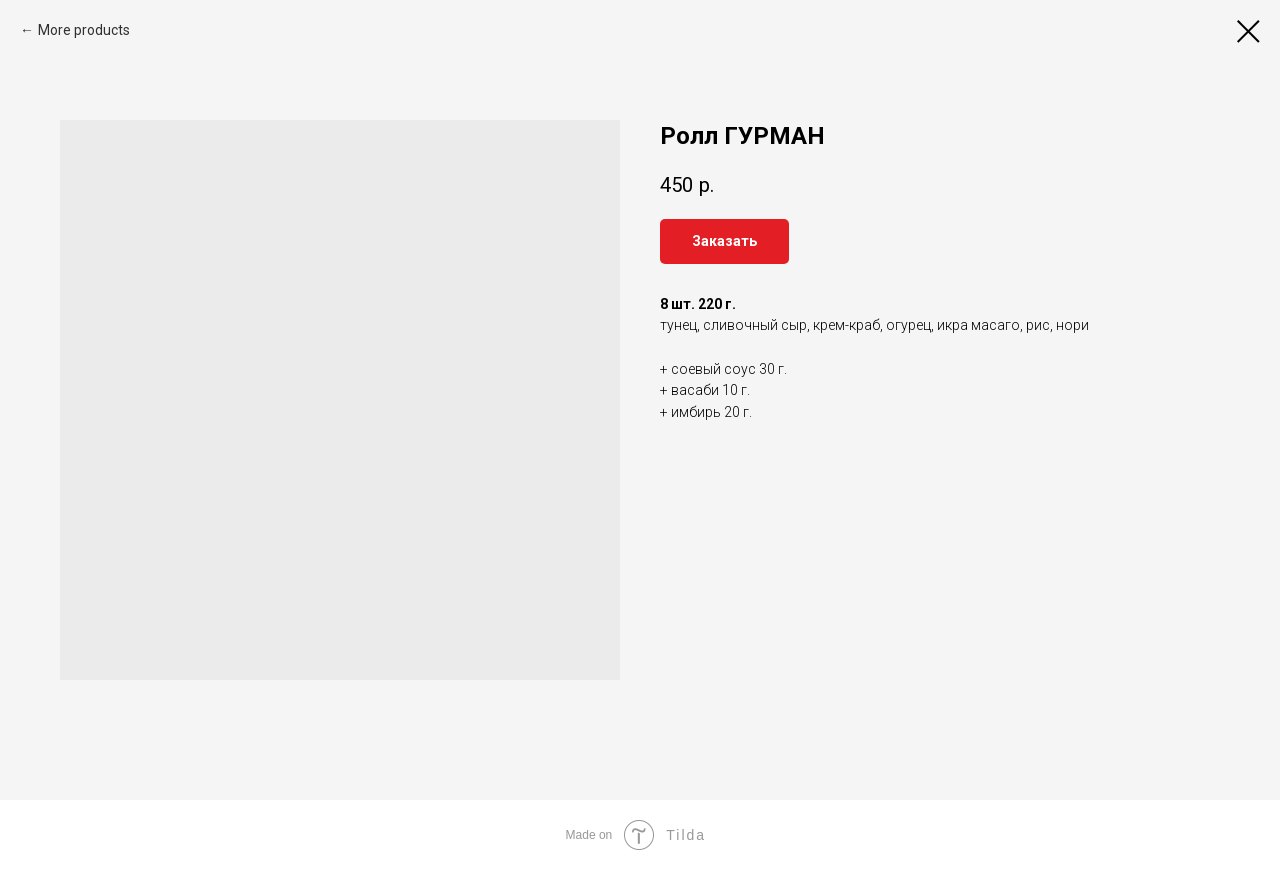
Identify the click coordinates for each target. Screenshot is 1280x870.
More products (84, 30)
